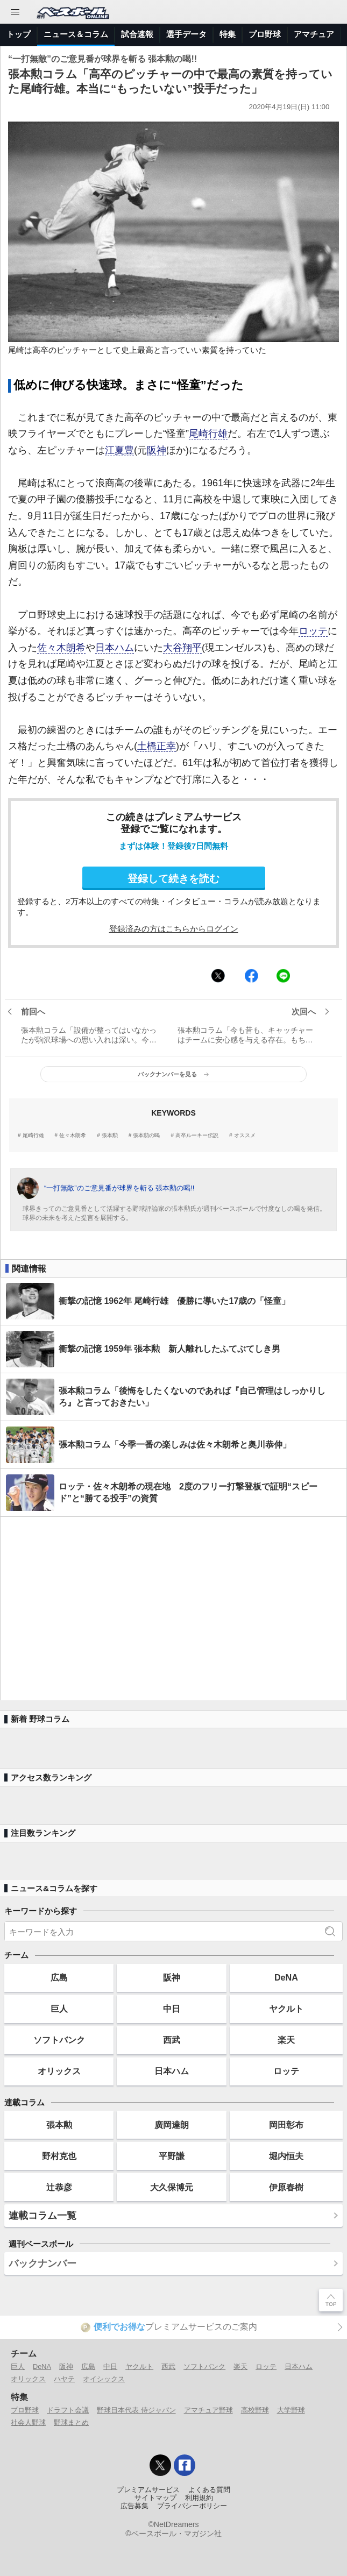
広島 (59, 1977)
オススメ (245, 1135)
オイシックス (104, 2379)
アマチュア (314, 34)
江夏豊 (119, 450)
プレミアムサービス (148, 2490)
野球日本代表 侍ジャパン (136, 2410)
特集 (227, 34)
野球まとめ (71, 2422)
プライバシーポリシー (192, 2506)
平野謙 (172, 2156)
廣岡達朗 (171, 2125)
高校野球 (255, 2410)
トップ (18, 34)
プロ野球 (265, 34)
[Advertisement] (173, 1608)
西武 (171, 2040)
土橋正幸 (156, 746)
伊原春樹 (286, 2187)
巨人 (59, 2008)
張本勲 (110, 1135)
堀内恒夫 (286, 2156)
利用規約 (199, 2498)
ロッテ (313, 631)
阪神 (156, 450)
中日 (171, 2008)
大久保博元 (171, 2187)
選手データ (186, 34)
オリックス (59, 2071)
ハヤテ (64, 2379)
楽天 (286, 2040)
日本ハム (114, 647)
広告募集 (134, 2506)
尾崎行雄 (208, 433)
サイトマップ (155, 2498)
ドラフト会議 (68, 2410)
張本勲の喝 (146, 1135)
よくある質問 (209, 2490)
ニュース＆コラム (76, 34)
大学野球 (291, 2410)
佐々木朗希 (61, 647)
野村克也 (59, 2156)
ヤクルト (286, 2008)
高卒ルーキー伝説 (196, 1135)
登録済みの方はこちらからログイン (173, 928)
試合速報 (137, 34)
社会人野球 (28, 2422)
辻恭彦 (59, 2187)
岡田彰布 (286, 2125)
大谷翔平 (182, 647)
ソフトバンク (59, 2040)
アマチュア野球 (208, 2410)
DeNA (286, 1977)
